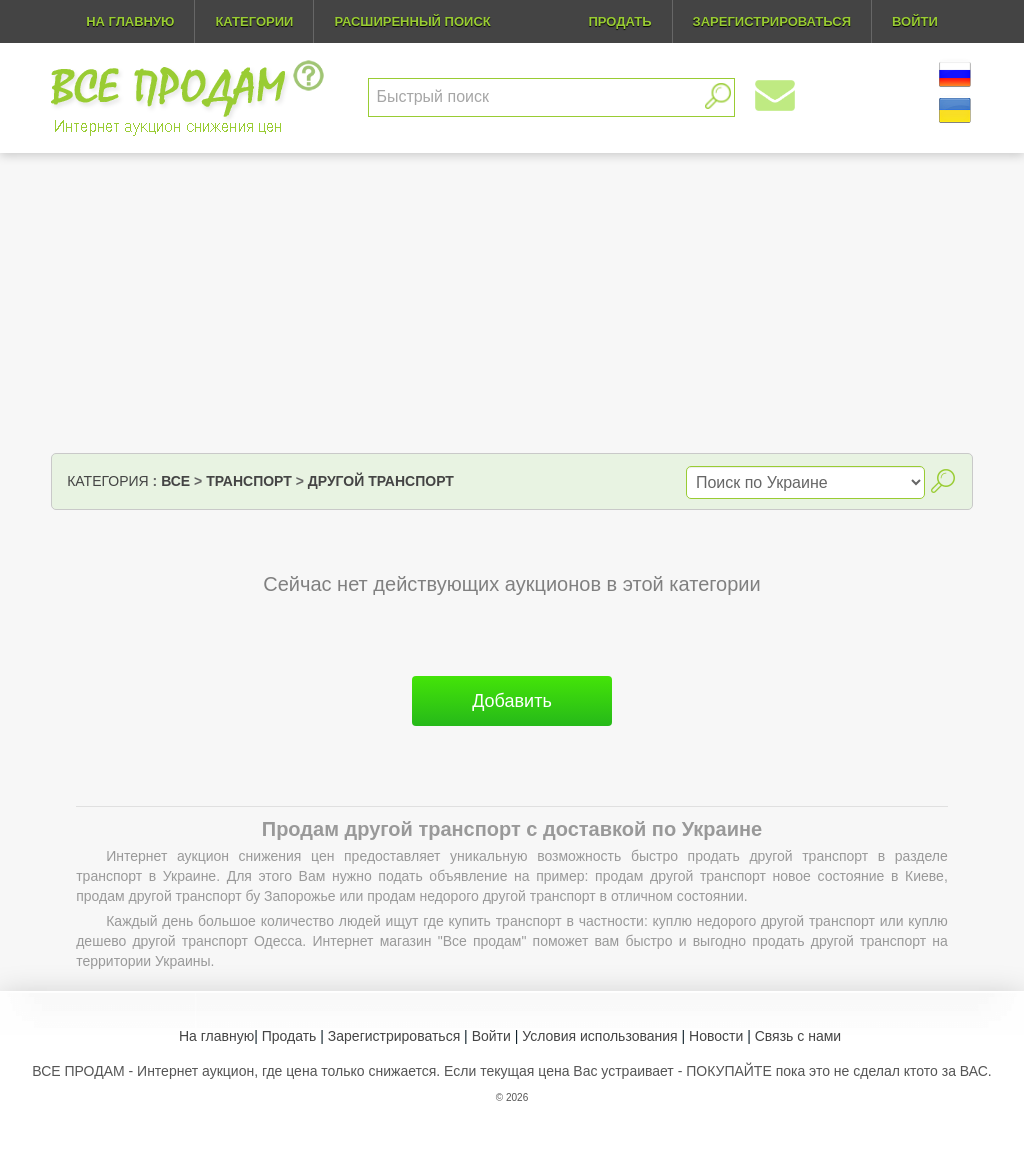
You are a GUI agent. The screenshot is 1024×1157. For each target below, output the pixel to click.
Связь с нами (798, 1036)
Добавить (512, 701)
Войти (491, 1036)
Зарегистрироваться (394, 1036)
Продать (289, 1036)
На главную (130, 21)
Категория (107, 481)
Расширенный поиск (412, 21)
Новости (716, 1036)
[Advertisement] (512, 303)
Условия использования (599, 1036)
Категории (254, 21)
